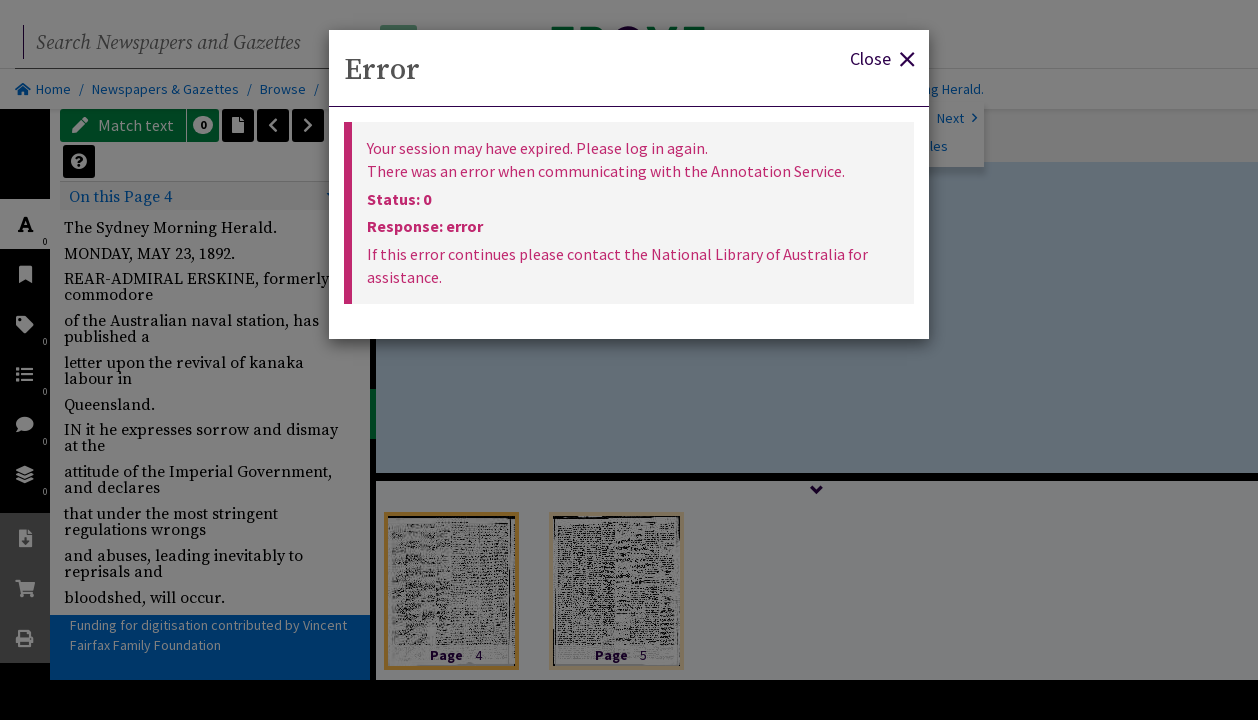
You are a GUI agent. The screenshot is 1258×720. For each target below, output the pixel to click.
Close (882, 57)
